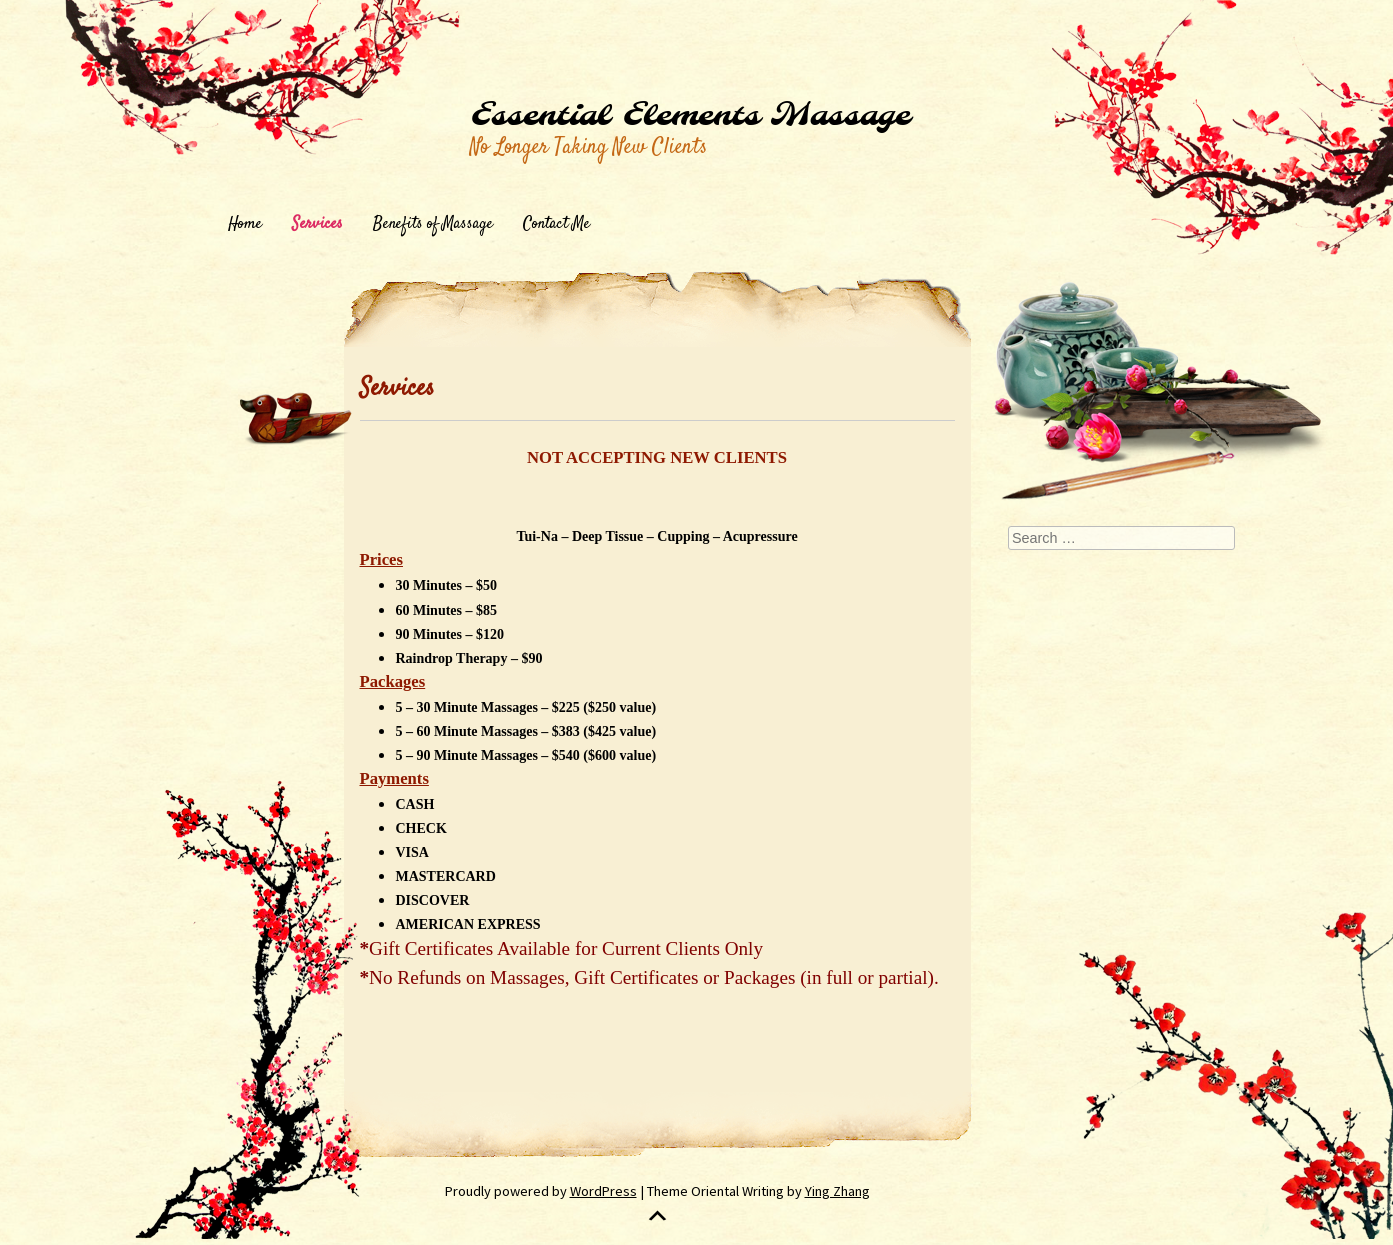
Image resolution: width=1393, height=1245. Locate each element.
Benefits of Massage (433, 224)
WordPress (603, 1191)
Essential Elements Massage (690, 116)
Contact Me (556, 224)
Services (317, 224)
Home (245, 224)
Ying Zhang (837, 1191)
